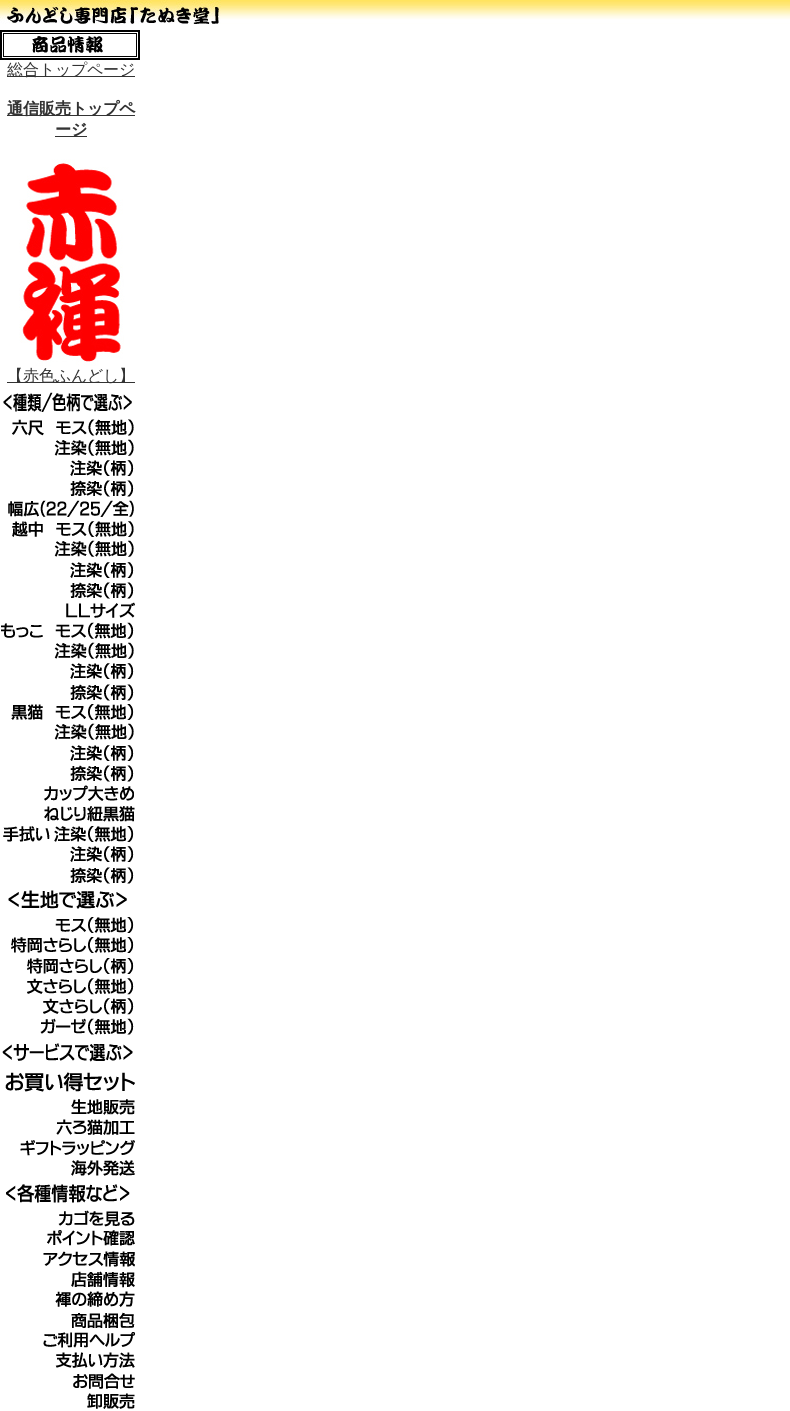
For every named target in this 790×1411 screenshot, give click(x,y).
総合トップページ (71, 69)
